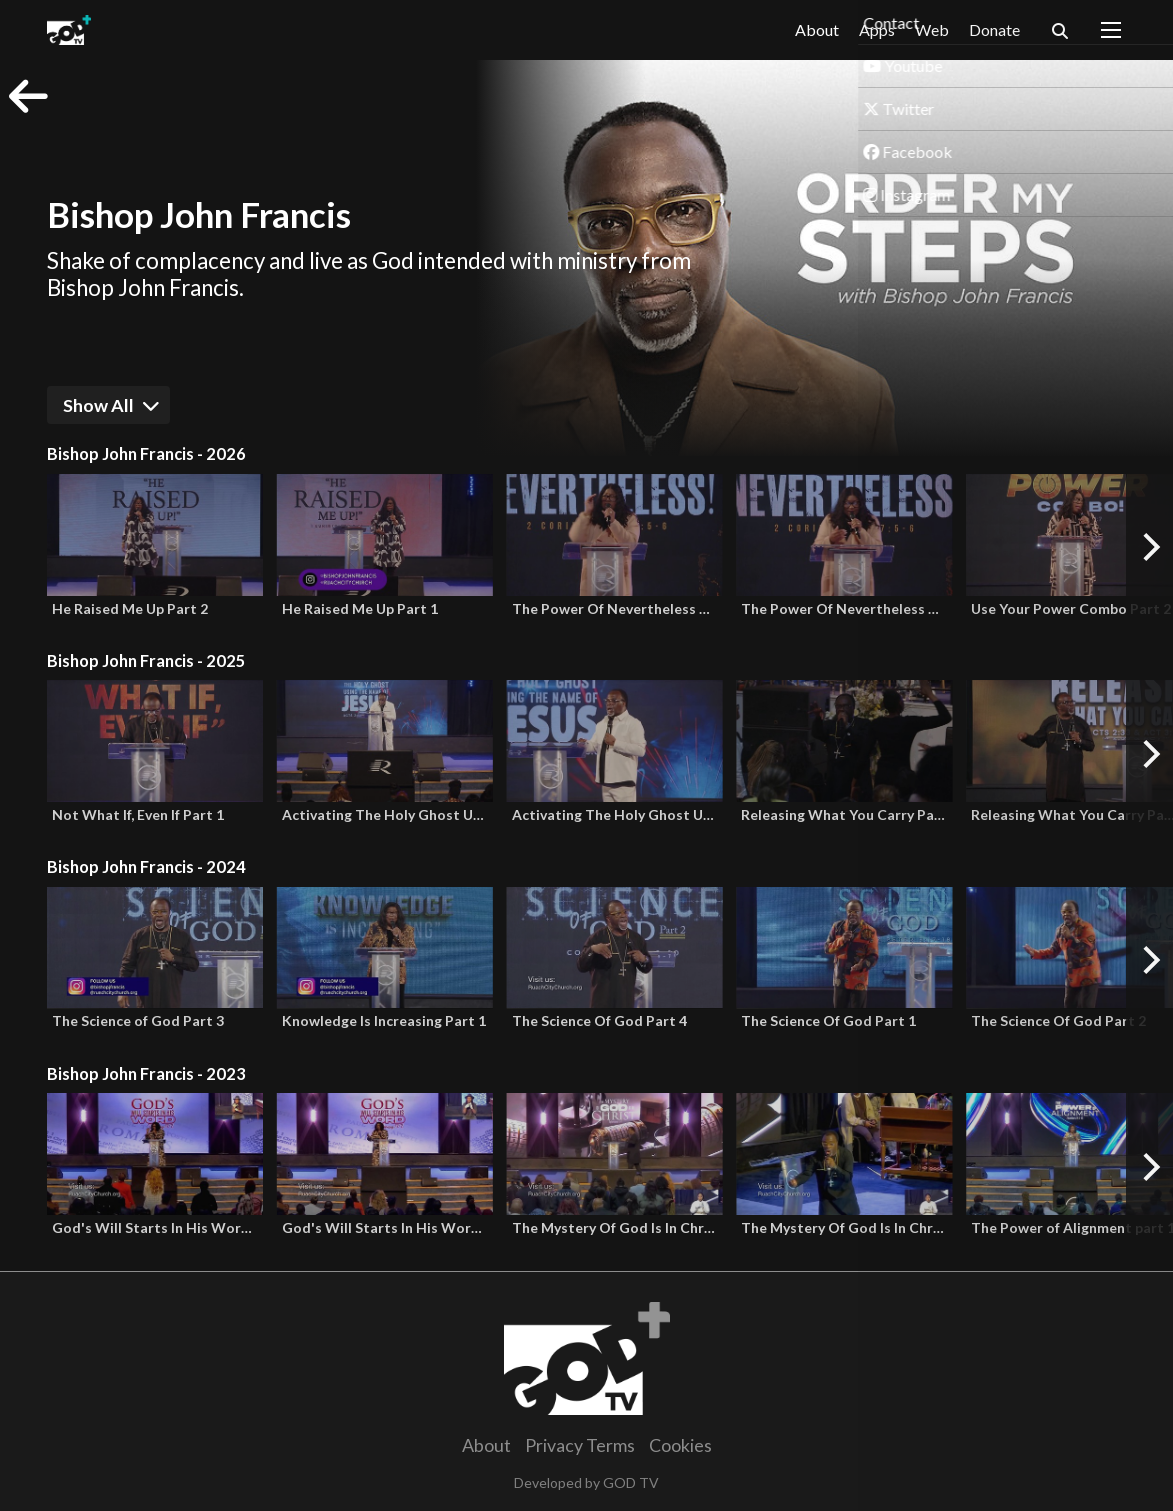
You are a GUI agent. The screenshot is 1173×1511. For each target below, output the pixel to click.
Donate (994, 29)
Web (932, 29)
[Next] (1149, 547)
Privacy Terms (580, 1445)
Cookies (680, 1445)
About (817, 29)
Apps (877, 30)
